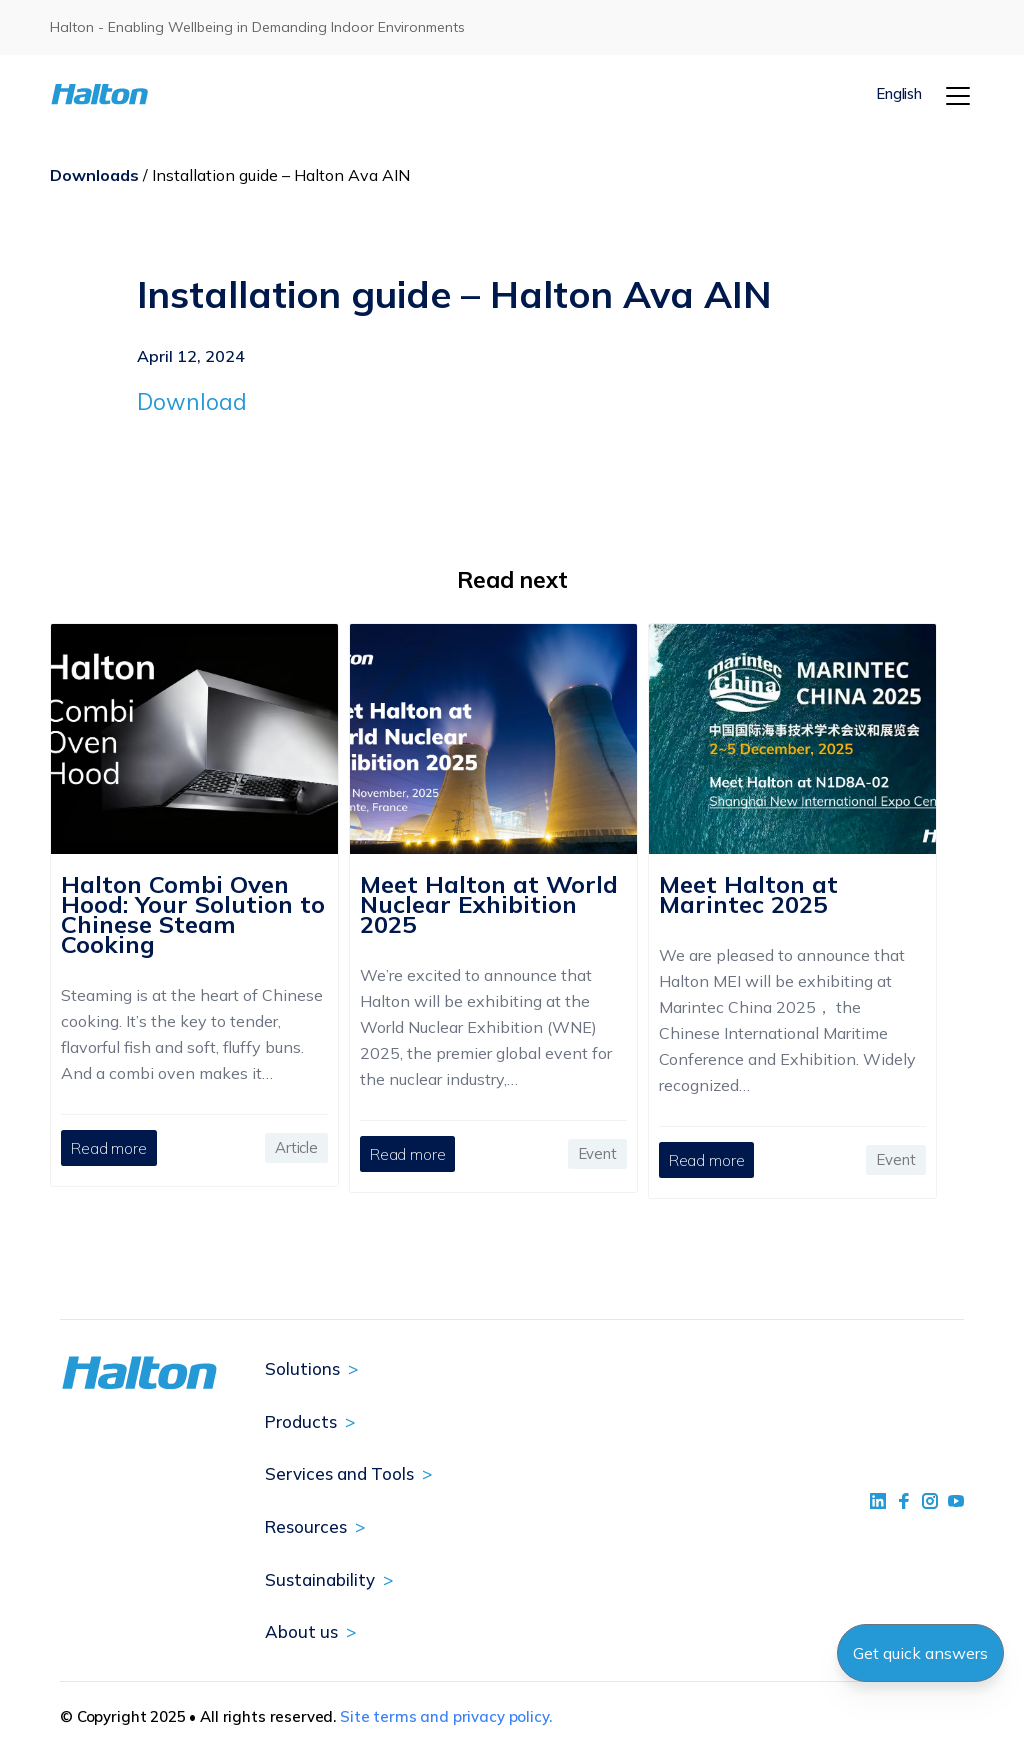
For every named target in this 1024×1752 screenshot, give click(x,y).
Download (192, 401)
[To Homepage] (127, 94)
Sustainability (320, 1579)
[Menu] (958, 96)
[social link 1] (878, 1501)
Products (301, 1421)
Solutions (302, 1368)
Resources (306, 1526)
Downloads (94, 175)
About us (301, 1631)
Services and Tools (339, 1473)
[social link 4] (956, 1501)
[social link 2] (904, 1501)
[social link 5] (930, 1501)
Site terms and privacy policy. (446, 1716)
